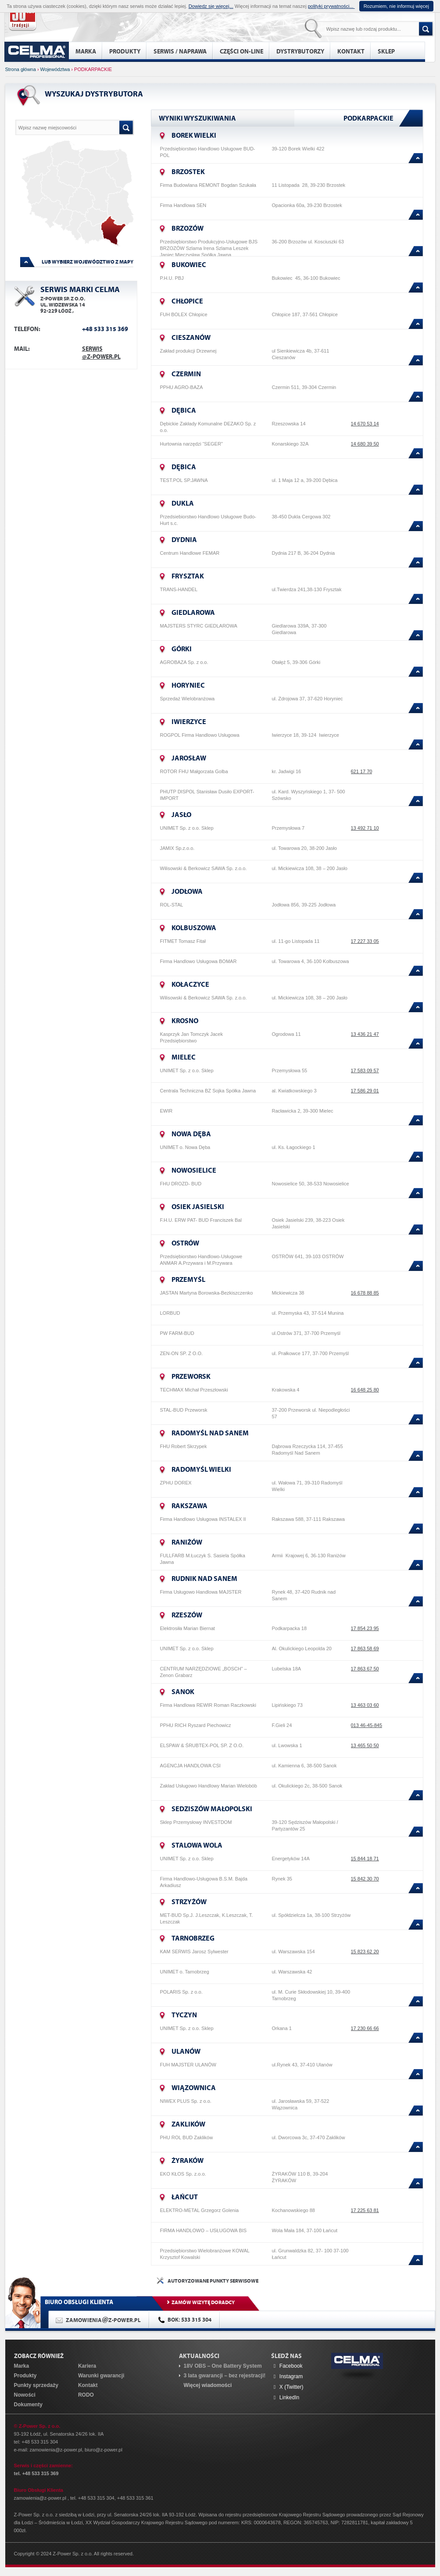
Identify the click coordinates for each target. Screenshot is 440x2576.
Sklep (386, 51)
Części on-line (241, 51)
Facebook (286, 2366)
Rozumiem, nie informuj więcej (396, 6)
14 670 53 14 (365, 423)
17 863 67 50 (365, 1668)
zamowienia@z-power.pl (56, 2449)
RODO (86, 2395)
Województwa (55, 69)
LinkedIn (285, 2397)
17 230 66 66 (365, 2028)
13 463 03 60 (365, 1705)
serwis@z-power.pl (101, 352)
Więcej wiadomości (207, 2385)
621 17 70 (361, 771)
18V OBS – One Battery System (222, 2366)
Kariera (87, 2366)
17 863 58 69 (365, 1648)
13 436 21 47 (365, 1034)
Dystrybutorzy (300, 51)
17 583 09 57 (365, 1070)
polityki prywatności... (331, 6)
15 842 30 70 (365, 1878)
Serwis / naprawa (180, 51)
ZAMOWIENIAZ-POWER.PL (103, 2320)
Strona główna (20, 69)
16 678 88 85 (365, 1292)
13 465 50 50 (365, 1745)
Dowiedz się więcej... (211, 6)
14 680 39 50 (365, 443)
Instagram (287, 2376)
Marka (85, 51)
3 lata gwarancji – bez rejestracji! (224, 2376)
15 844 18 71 (365, 1858)
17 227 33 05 (365, 941)
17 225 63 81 (365, 2210)
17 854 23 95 (365, 1628)
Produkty (124, 51)
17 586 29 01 (365, 1090)
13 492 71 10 (365, 828)
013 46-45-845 (367, 1725)
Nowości (25, 2395)
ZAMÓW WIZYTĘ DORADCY (203, 2302)
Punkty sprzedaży (36, 2385)
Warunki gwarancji (101, 2376)
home (36, 52)
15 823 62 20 (365, 1951)
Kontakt (351, 51)
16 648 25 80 (365, 1389)
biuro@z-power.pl (103, 2449)
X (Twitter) (287, 2387)
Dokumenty (28, 2404)
